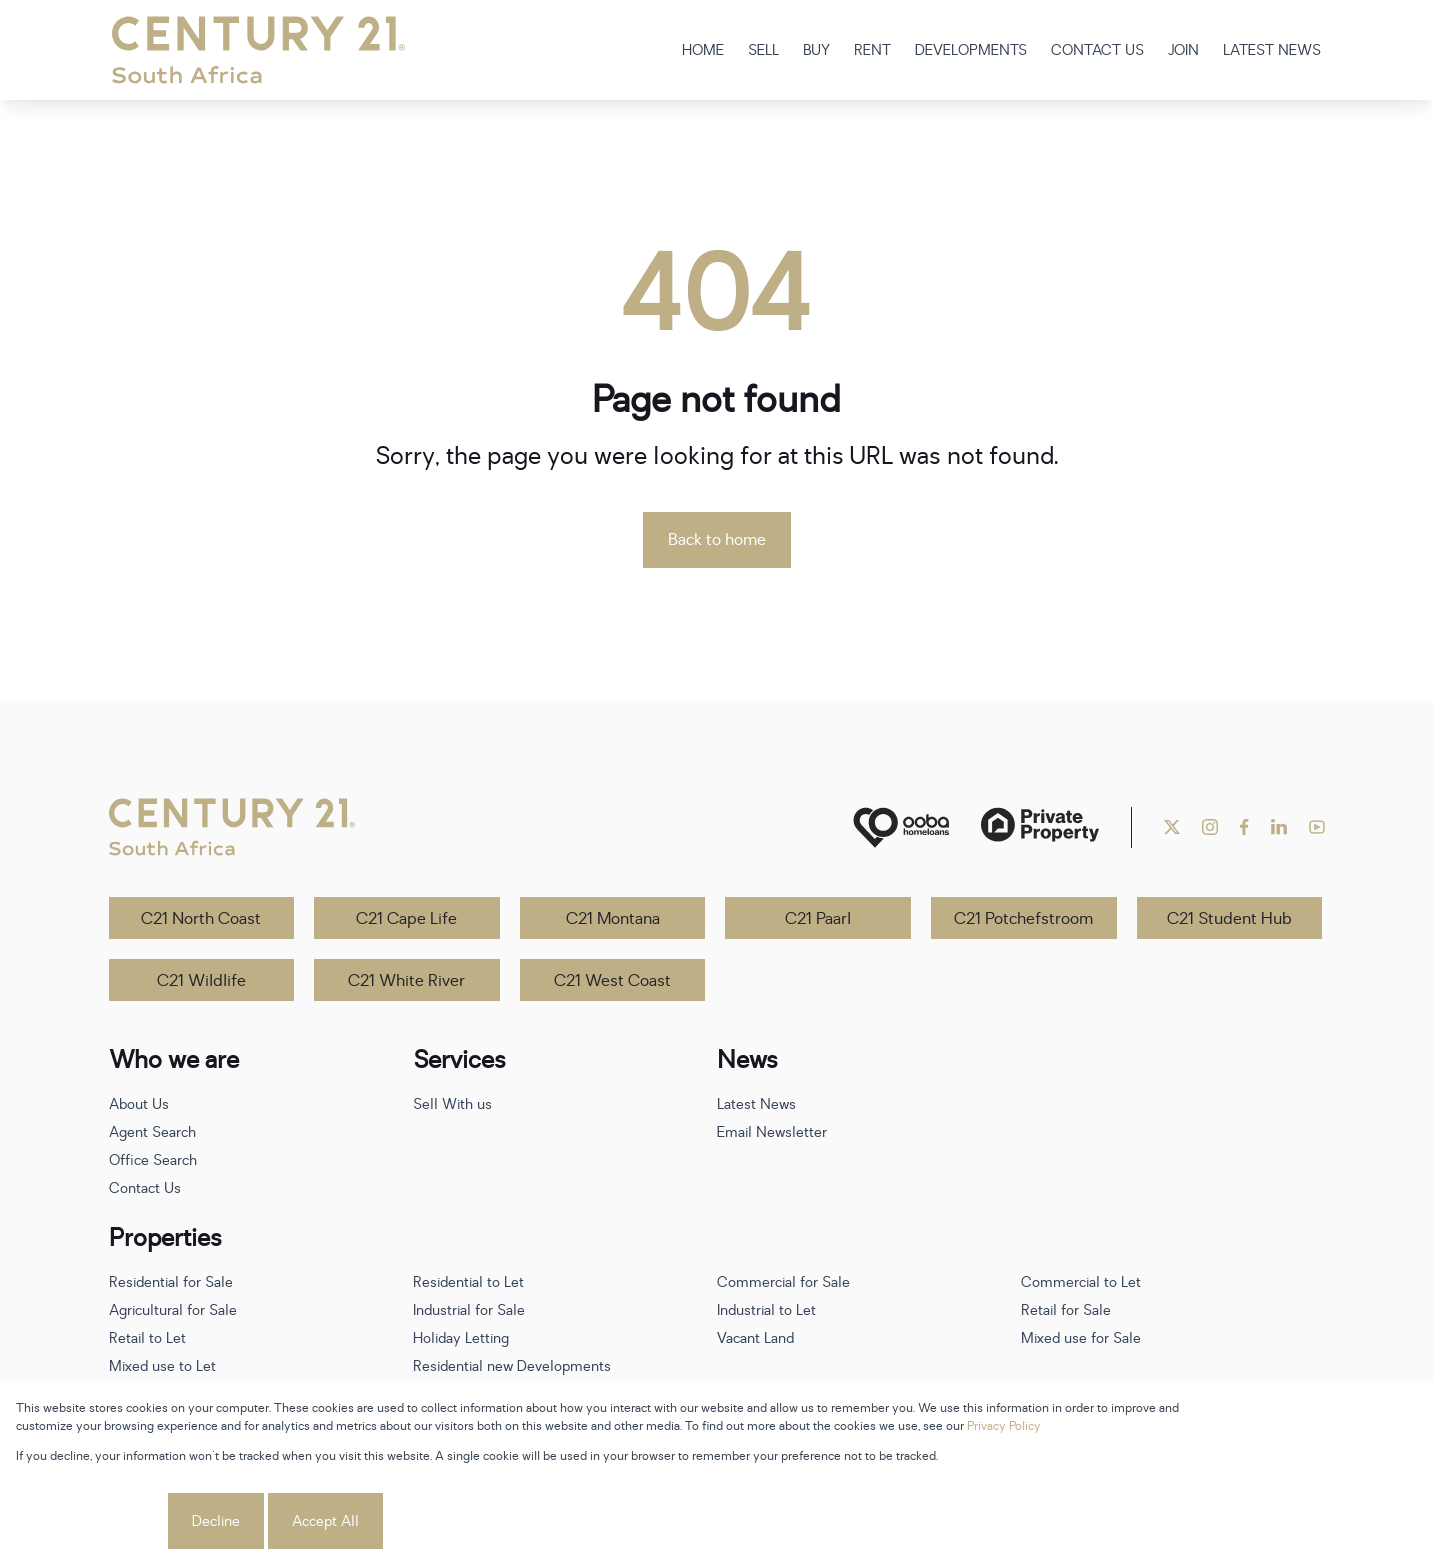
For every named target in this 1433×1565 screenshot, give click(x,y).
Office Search (153, 1160)
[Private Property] (1040, 827)
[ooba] (901, 827)
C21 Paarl (818, 919)
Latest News (756, 1104)
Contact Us (145, 1188)
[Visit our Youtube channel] (1317, 827)
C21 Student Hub (1229, 919)
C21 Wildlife (201, 981)
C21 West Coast (612, 981)
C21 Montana (613, 919)
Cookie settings (90, 1521)
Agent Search (152, 1132)
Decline (216, 1521)
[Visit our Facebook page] (1244, 827)
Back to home (717, 540)
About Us (139, 1104)
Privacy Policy (1004, 1426)
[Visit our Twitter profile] (1172, 827)
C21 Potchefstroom (1023, 919)
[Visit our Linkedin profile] (1279, 827)
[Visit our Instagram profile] (1210, 827)
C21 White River (406, 981)
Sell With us (452, 1104)
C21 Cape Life (406, 919)
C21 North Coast (201, 919)
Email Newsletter (772, 1132)
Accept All (325, 1521)
